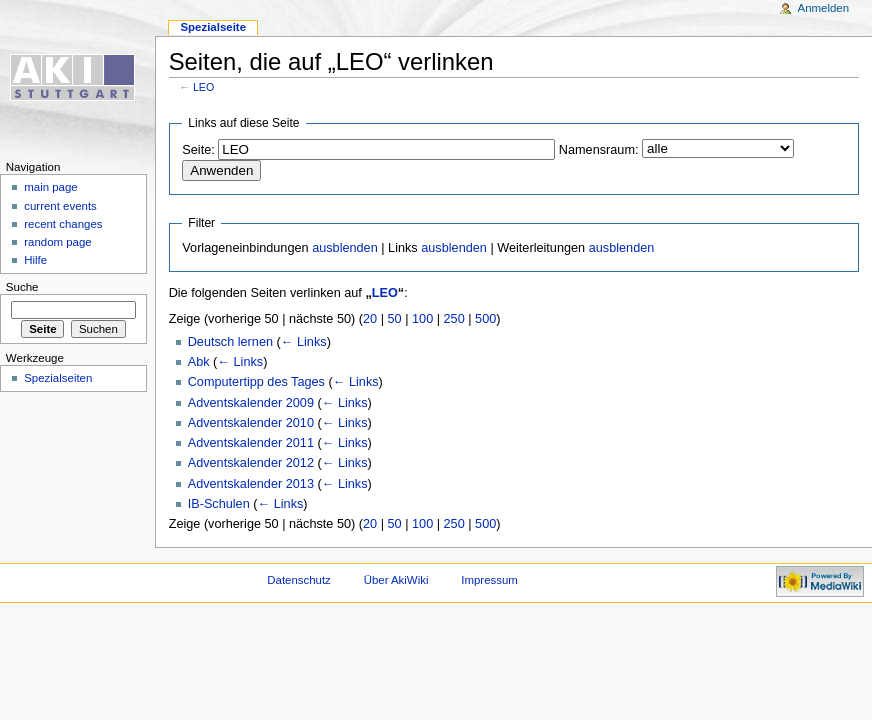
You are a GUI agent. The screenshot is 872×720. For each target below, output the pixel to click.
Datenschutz (299, 580)
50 (395, 319)
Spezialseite (213, 27)
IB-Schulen (219, 504)
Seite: (198, 150)
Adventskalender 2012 (251, 463)
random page (58, 242)
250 (454, 319)
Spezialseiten (58, 378)
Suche (22, 287)
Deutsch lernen (230, 342)
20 (370, 319)
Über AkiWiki (396, 580)
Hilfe (35, 260)
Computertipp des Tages (256, 382)
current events (60, 206)
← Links (304, 342)
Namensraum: (599, 150)
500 (485, 319)
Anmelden (824, 8)
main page (51, 187)
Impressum (489, 580)
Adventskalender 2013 (251, 484)
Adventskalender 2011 (251, 443)
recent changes (63, 224)
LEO (203, 87)
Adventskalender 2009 (251, 403)
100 (422, 319)
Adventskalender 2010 (251, 423)
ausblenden (345, 248)
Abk (199, 362)
